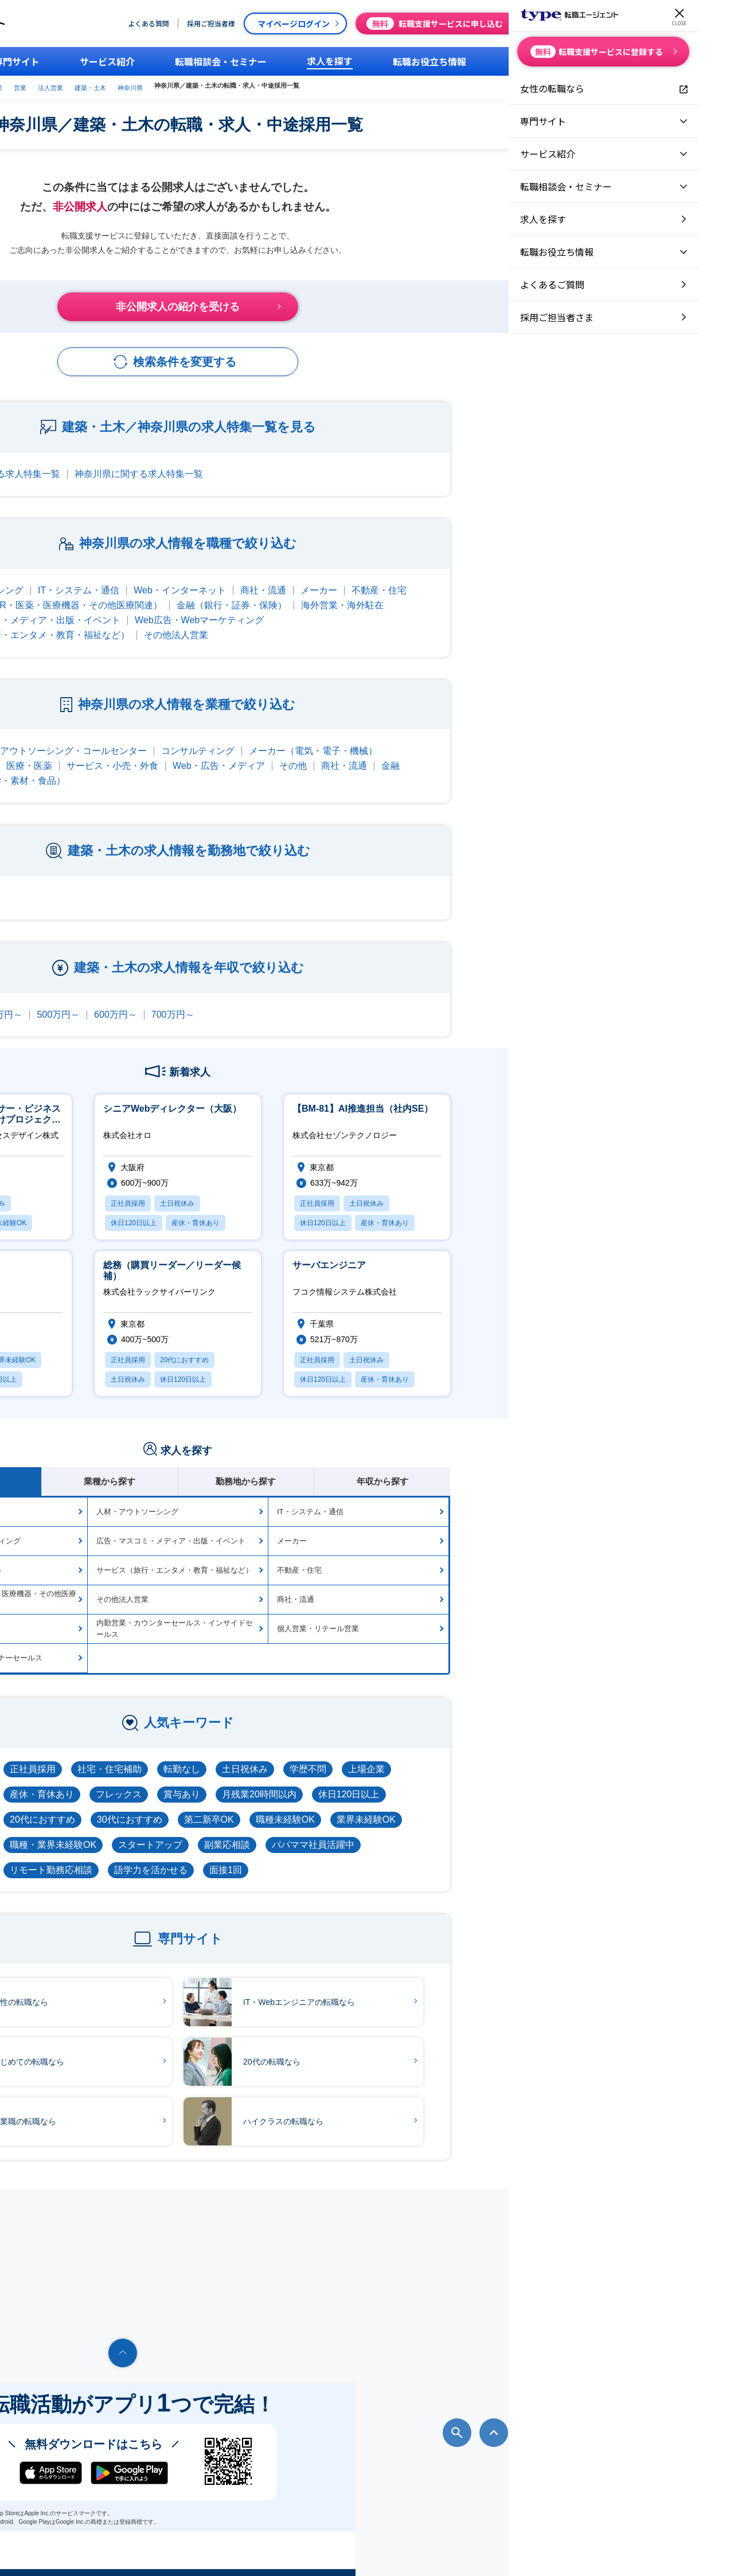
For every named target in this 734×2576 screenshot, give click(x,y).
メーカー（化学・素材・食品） (190, 769)
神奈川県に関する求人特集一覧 (328, 462)
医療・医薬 (218, 754)
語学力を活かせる (340, 1858)
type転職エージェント (139, 85)
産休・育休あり (231, 1783)
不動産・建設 (153, 754)
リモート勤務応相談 (240, 1858)
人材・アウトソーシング (162, 579)
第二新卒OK (398, 1808)
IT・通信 (129, 739)
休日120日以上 (538, 1783)
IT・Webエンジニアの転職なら (458, 1991)
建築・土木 (345, 85)
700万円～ (362, 1003)
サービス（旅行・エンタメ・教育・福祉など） (222, 623)
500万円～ (247, 1003)
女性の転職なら (179, 1991)
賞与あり (371, 1783)
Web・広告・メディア (408, 754)
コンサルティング (387, 739)
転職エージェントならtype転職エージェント (113, 2550)
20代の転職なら (431, 2051)
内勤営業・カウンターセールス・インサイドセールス (364, 1617)
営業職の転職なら (183, 2110)
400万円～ (190, 1003)
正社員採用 (222, 1757)
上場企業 (555, 1757)
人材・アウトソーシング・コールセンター (249, 739)
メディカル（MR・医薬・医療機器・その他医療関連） (239, 594)
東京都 (125, 886)
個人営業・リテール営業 (507, 1617)
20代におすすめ (231, 1808)
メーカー (508, 579)
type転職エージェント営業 (219, 85)
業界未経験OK (555, 1808)
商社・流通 (452, 579)
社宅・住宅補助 (299, 1757)
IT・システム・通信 (268, 579)
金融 (580, 754)
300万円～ (133, 1003)
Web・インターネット (369, 579)
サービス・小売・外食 (302, 754)
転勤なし (371, 1757)
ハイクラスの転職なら (443, 2110)
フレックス (308, 1783)
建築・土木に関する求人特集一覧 (180, 462)
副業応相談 (416, 1833)
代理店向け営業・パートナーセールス (168, 1646)
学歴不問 (497, 1757)
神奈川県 (385, 85)
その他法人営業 (365, 623)
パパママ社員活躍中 (502, 1833)
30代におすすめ (319, 1808)
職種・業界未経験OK (242, 1833)
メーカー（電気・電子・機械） (502, 739)
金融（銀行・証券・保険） (421, 594)
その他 (482, 754)
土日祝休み (434, 1757)
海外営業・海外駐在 (531, 594)
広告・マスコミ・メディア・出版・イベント (218, 608)
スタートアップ (339, 1833)
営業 (275, 85)
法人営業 (305, 85)
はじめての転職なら (187, 2051)
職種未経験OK (474, 1808)
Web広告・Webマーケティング (388, 608)
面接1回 (415, 1858)
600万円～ (304, 1003)
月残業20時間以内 (448, 1783)
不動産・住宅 (568, 579)
